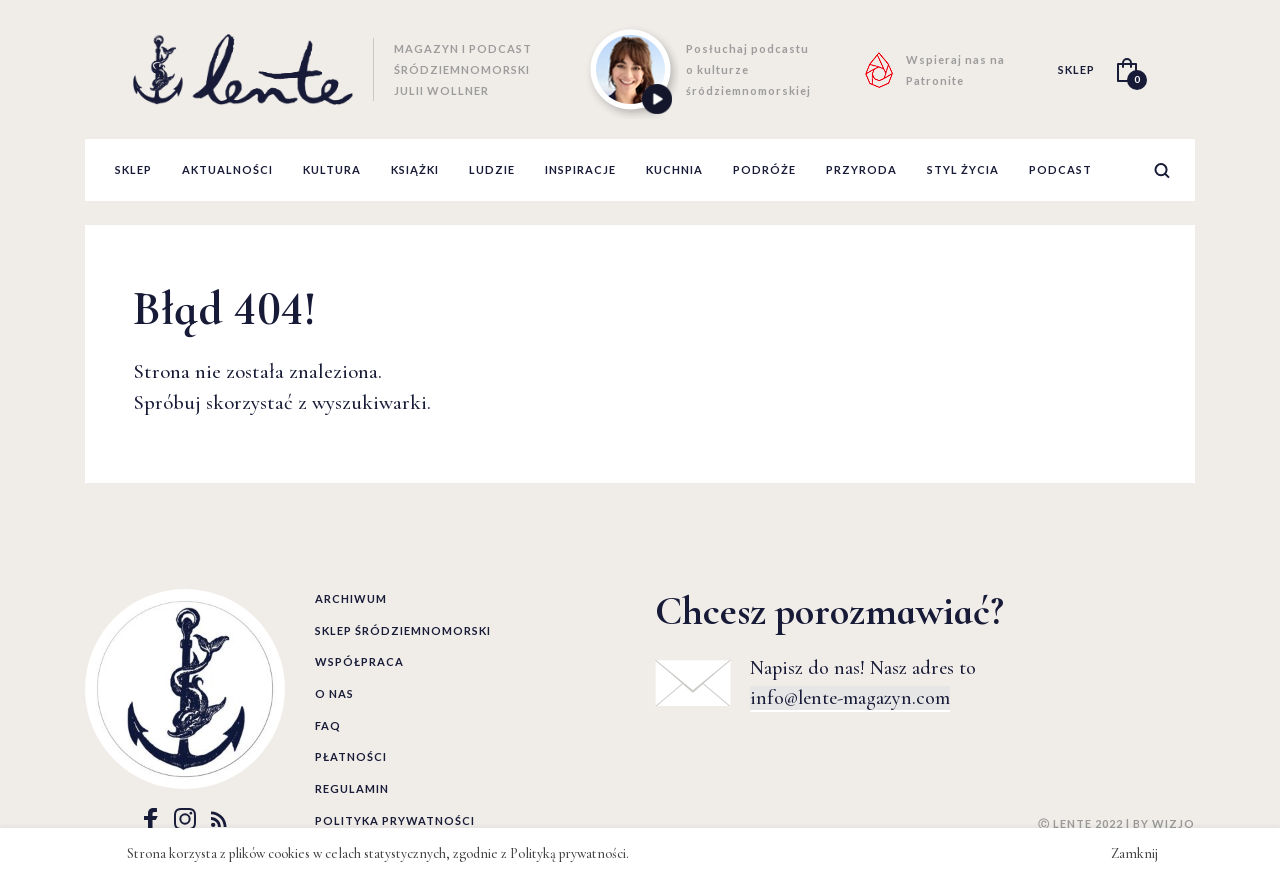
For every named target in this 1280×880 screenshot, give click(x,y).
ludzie (492, 169)
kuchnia (674, 169)
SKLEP (1076, 69)
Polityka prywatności (395, 820)
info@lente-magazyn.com (850, 698)
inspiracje (580, 169)
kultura (332, 169)
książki (415, 169)
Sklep (133, 169)
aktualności (227, 169)
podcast (1060, 169)
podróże (764, 169)
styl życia (963, 169)
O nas (334, 693)
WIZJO (1173, 823)
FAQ (328, 725)
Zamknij (1134, 853)
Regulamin (352, 788)
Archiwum (351, 598)
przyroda (861, 169)
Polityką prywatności (568, 853)
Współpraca (359, 661)
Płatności (351, 756)
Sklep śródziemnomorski (403, 630)
